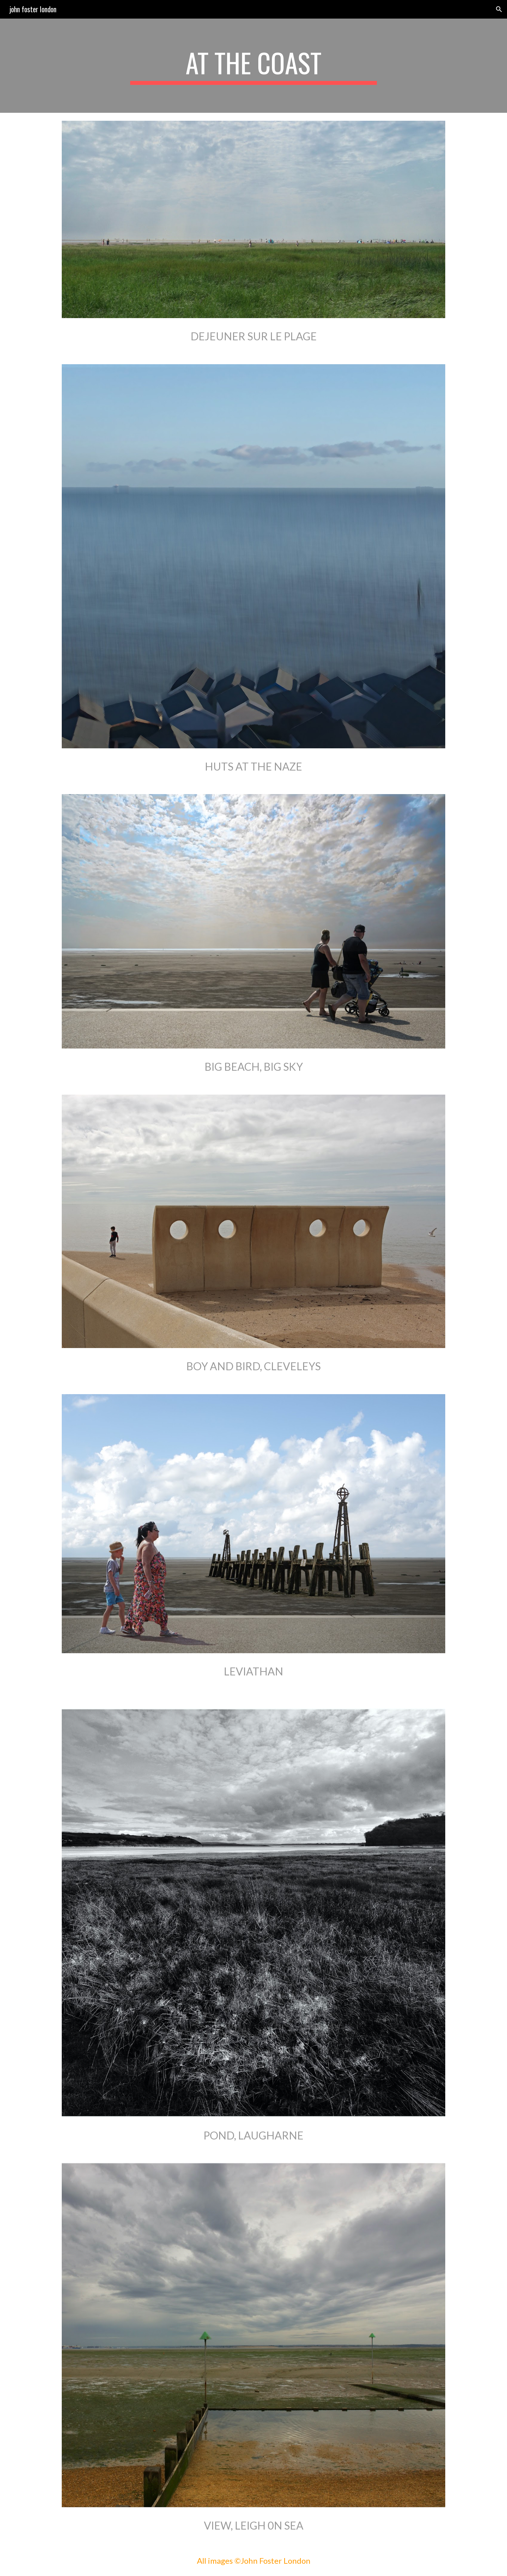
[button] (499, 9)
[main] (253, 66)
